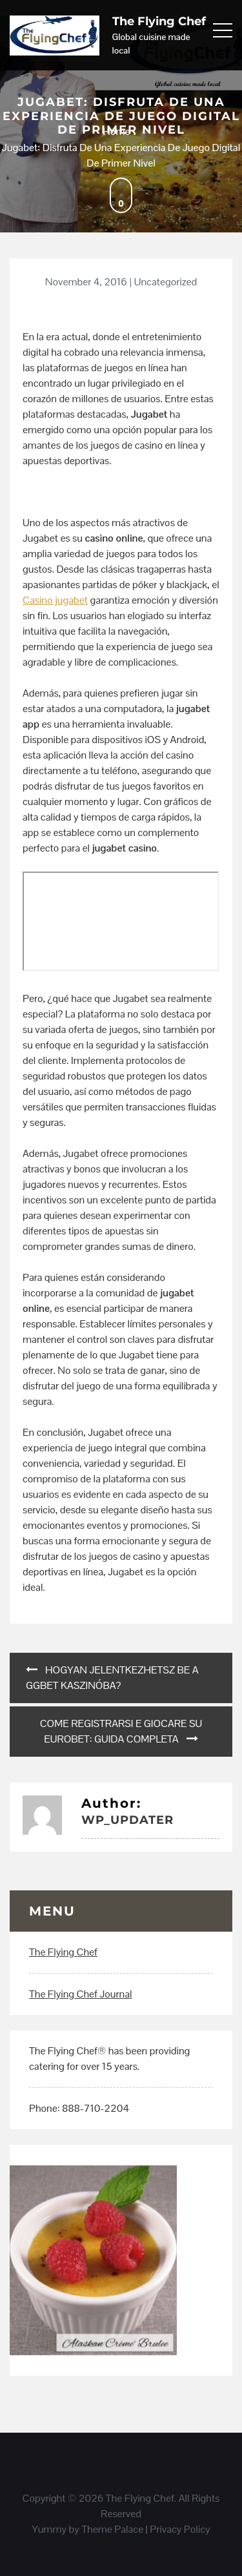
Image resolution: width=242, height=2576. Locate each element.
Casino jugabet (55, 600)
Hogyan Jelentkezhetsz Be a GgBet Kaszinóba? (112, 1677)
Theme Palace (112, 2529)
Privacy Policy (180, 2529)
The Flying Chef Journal (80, 1994)
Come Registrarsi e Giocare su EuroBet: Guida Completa (121, 1731)
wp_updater (127, 1820)
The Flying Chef (159, 21)
